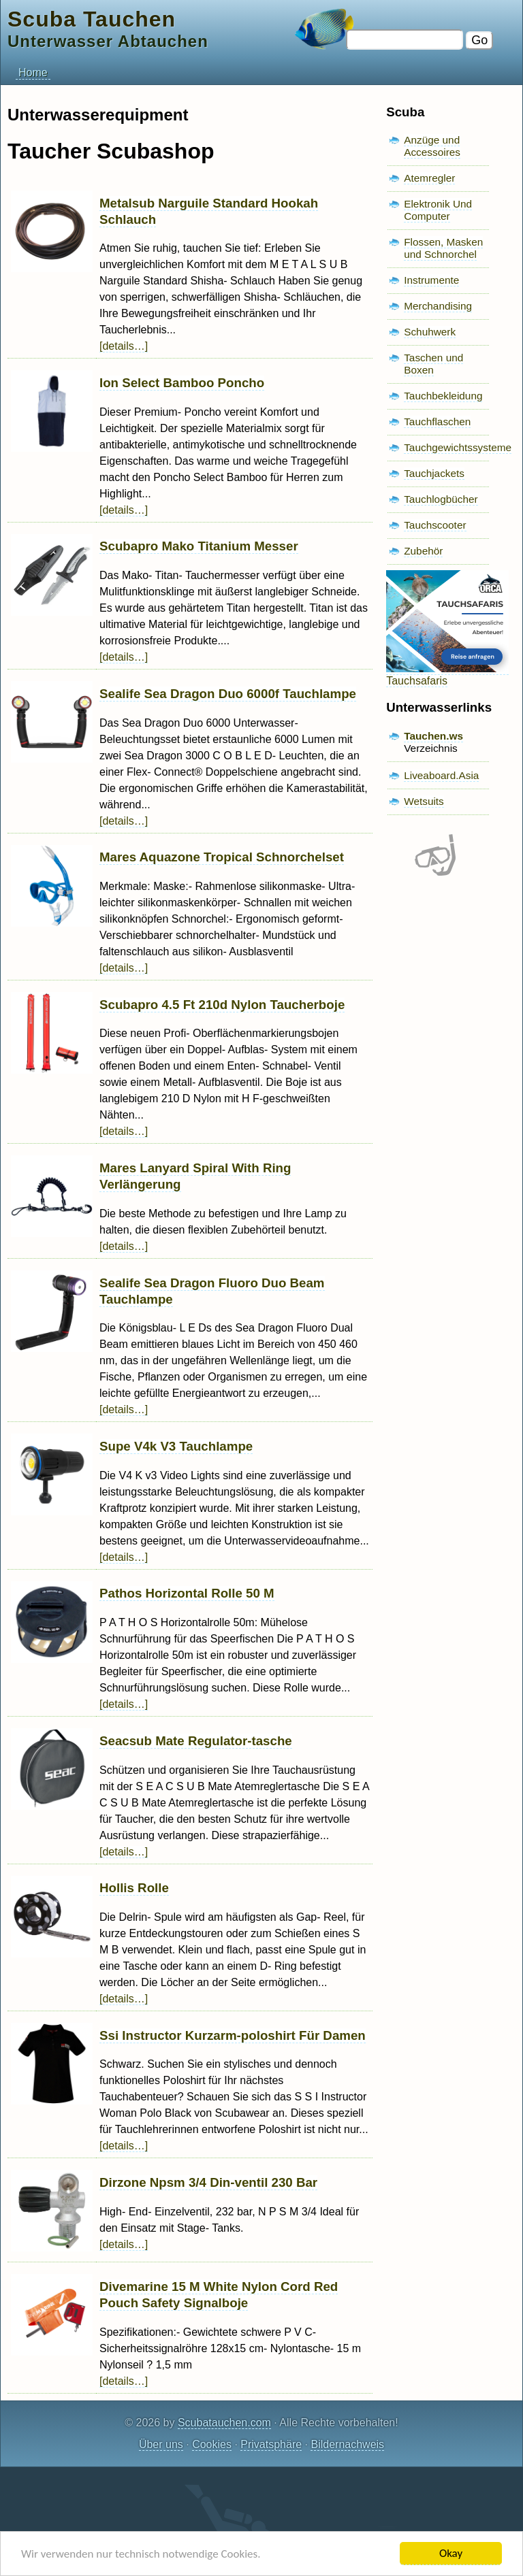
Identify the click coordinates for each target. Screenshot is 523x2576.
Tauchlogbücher (440, 499)
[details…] (123, 346)
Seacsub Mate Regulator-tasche (195, 1741)
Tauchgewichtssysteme (457, 447)
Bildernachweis (347, 2444)
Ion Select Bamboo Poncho (181, 383)
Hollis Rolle (134, 1888)
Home (33, 72)
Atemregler (429, 178)
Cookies (212, 2444)
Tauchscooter (435, 525)
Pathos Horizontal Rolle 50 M (186, 1593)
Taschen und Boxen (433, 364)
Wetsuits (424, 801)
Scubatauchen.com (224, 2422)
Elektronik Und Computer (438, 210)
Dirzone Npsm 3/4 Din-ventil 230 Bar (208, 2182)
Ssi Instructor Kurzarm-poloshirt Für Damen (232, 2035)
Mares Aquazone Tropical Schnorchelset (221, 857)
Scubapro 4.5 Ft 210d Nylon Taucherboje (222, 1004)
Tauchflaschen (437, 421)
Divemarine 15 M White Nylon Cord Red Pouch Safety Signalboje (218, 2294)
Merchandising (438, 306)
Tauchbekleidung (443, 395)
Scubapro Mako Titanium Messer (198, 546)
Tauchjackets (434, 473)
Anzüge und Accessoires (432, 146)
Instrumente (431, 280)
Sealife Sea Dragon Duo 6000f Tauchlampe (227, 694)
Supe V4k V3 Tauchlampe (176, 1446)
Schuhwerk (430, 331)
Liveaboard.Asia (441, 775)
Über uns (161, 2444)
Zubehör (423, 551)
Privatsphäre (271, 2444)
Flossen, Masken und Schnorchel (443, 248)
